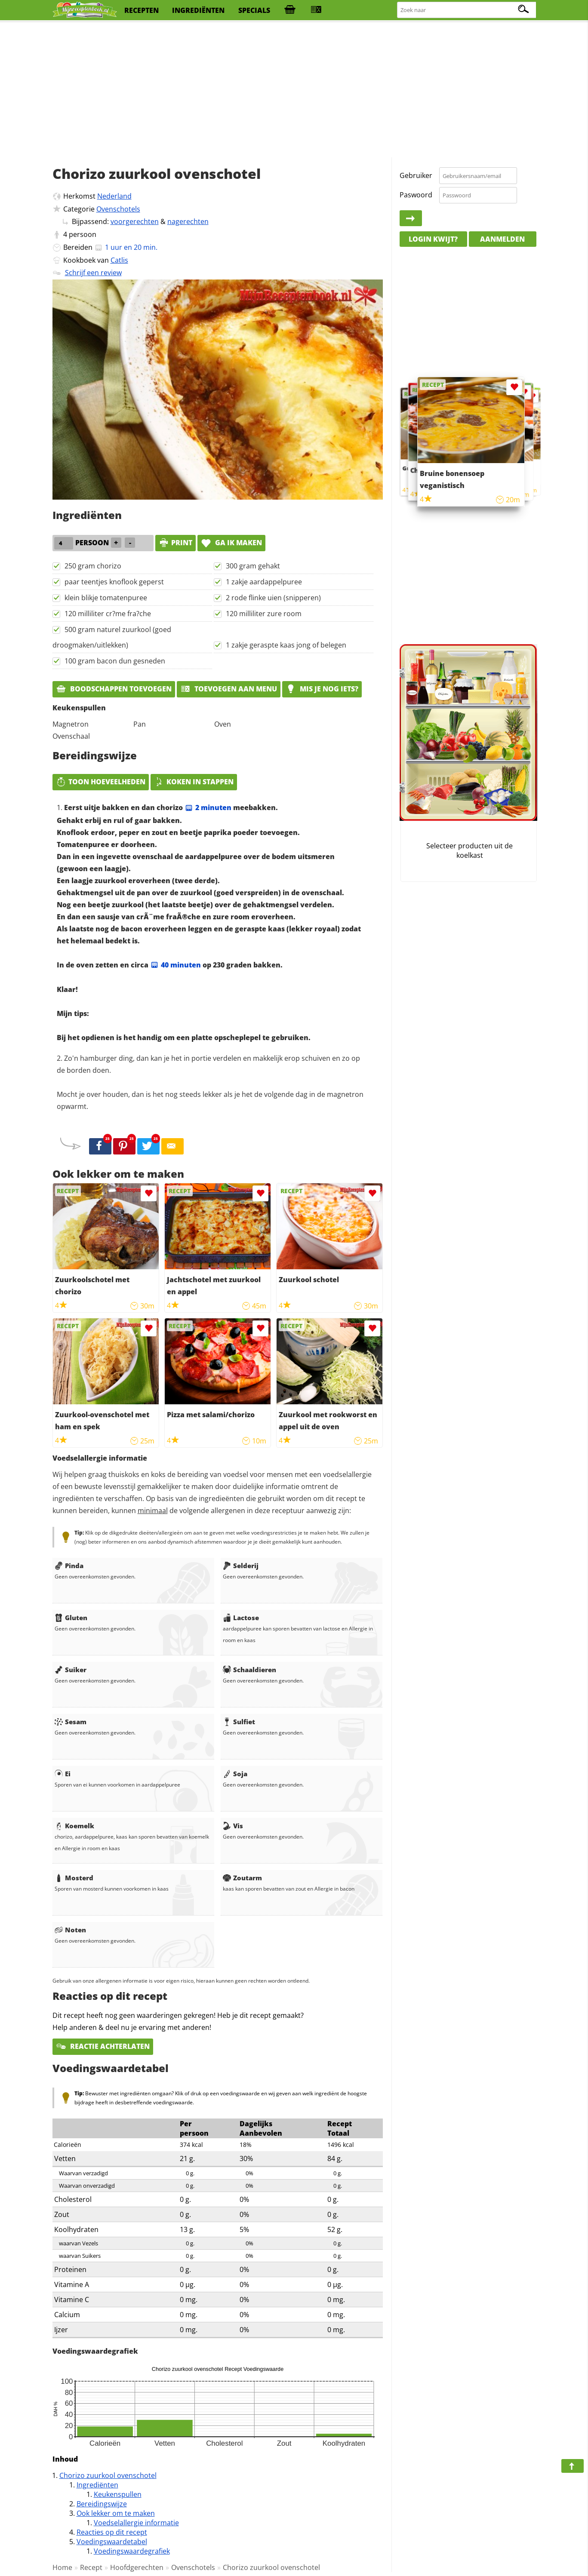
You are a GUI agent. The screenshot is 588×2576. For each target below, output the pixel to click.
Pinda (69, 1565)
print (175, 542)
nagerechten (188, 221)
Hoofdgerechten (136, 2567)
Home (62, 2567)
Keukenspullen (118, 2494)
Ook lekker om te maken (116, 2513)
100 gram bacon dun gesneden (115, 661)
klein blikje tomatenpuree (106, 597)
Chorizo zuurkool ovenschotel (108, 2475)
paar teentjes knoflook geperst (114, 581)
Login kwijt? (433, 239)
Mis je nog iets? (322, 689)
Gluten (71, 1617)
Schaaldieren (249, 1669)
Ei (63, 1773)
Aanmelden (502, 239)
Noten (70, 1929)
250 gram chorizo (93, 566)
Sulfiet (239, 1721)
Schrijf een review (93, 272)
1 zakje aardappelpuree (264, 581)
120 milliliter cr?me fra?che (108, 613)
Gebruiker (416, 175)
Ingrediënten (97, 2485)
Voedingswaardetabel (112, 2541)
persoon (82, 234)
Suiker (70, 1669)
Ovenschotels (118, 209)
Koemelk (74, 1825)
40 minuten (175, 965)
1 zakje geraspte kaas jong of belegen (286, 645)
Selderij (241, 1565)
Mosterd (74, 1877)
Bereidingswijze (102, 2503)
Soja (235, 1773)
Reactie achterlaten (103, 2046)
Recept (91, 2567)
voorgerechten (135, 221)
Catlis (119, 260)
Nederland (114, 196)
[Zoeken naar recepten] (467, 10)
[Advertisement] (294, 90)
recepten (141, 10)
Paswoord (416, 195)
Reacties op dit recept (112, 2532)
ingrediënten (198, 10)
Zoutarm (242, 1877)
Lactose (241, 1617)
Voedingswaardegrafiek (132, 2551)
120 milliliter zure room (264, 613)
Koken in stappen (194, 781)
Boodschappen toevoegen (114, 689)
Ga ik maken (231, 542)
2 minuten (208, 807)
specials (254, 10)
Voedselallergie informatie (136, 2522)
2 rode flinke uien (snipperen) (273, 597)
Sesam (70, 1721)
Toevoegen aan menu (228, 689)
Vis (233, 1825)
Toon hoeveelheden (100, 781)
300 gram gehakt (253, 566)
